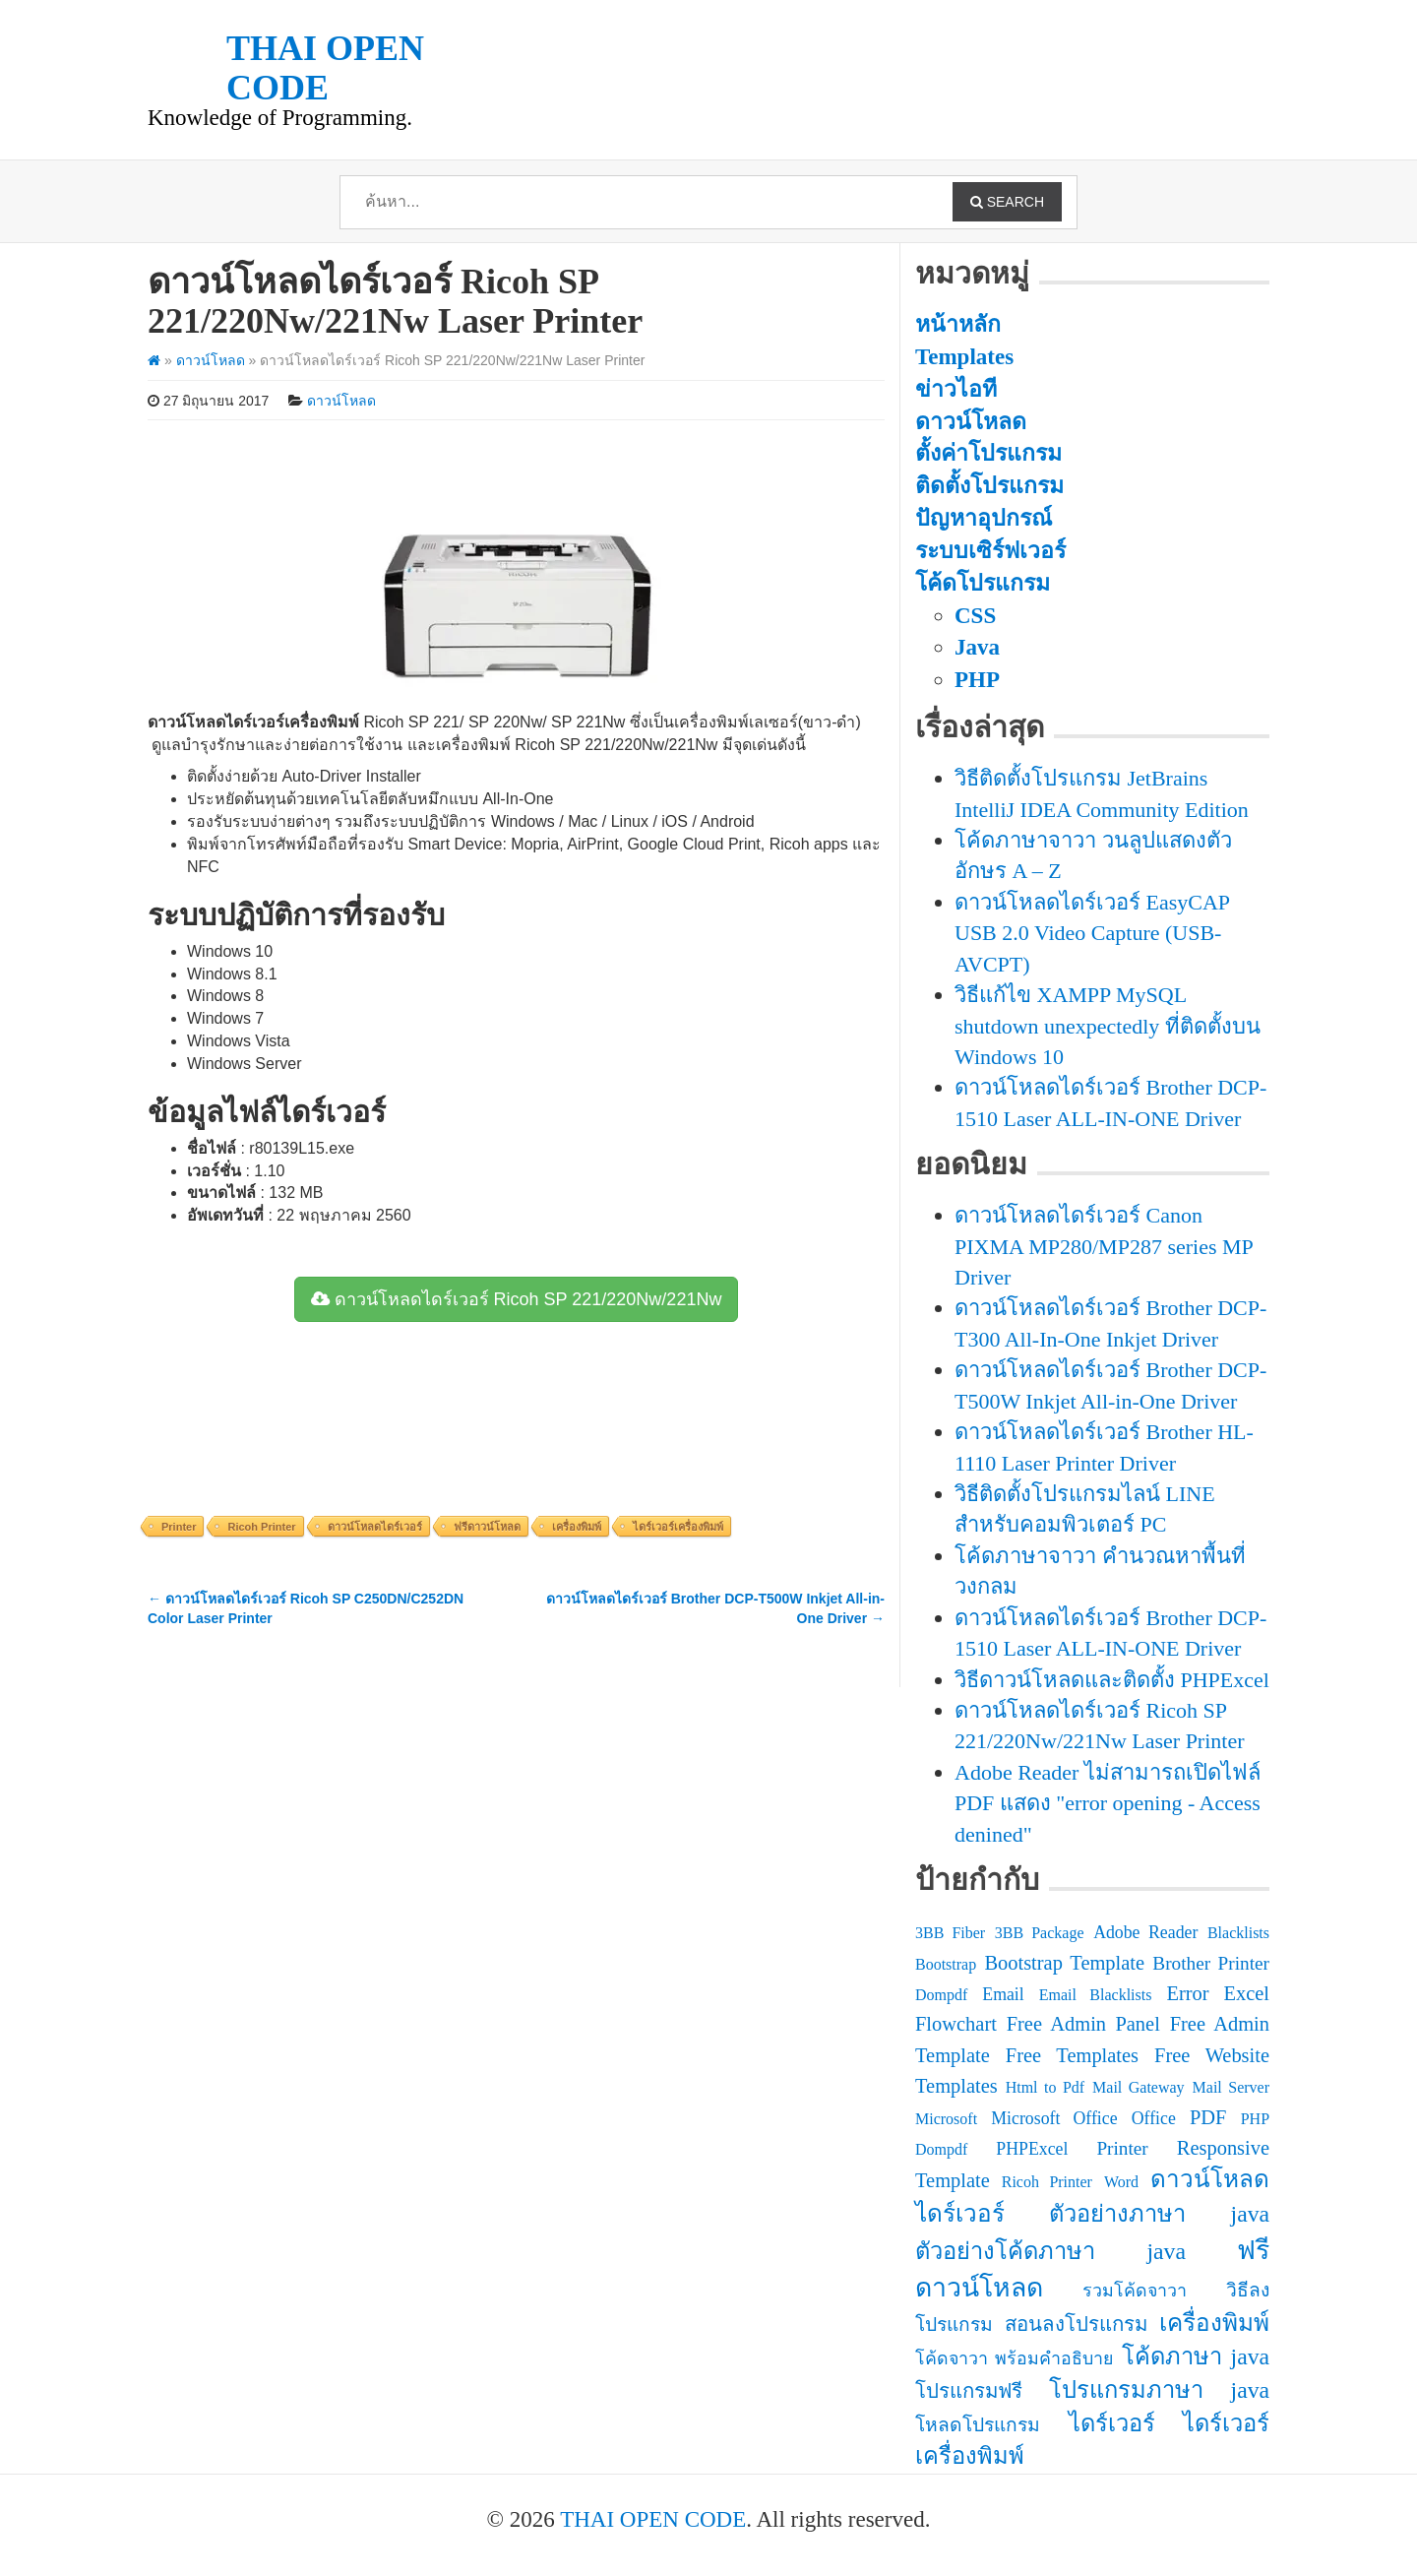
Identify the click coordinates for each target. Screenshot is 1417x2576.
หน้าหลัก (958, 324)
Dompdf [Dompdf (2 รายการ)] (941, 1994)
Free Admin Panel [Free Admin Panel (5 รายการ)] (1083, 2024)
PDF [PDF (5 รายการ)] (1208, 2117)
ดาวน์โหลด (210, 360)
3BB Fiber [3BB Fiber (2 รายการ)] (950, 1932)
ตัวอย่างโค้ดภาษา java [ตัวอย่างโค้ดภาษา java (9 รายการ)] (1050, 2251)
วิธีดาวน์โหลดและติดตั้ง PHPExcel (1112, 1679)
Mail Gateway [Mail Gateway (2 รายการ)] (1138, 2087)
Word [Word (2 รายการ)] (1121, 2181)
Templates (964, 357)
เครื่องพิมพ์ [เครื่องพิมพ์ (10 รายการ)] (1214, 2322)
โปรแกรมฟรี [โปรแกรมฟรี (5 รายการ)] (968, 2391)
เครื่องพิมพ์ (576, 1527)
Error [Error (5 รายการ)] (1187, 1993)
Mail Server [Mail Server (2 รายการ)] (1231, 2087)
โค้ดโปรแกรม (982, 583)
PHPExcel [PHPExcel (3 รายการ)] (1032, 2149)
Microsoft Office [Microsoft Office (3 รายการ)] (1054, 2118)
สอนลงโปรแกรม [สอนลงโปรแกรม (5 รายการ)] (1076, 2324)
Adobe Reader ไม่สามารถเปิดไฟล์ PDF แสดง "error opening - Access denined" (1108, 1803)
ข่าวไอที (956, 389)
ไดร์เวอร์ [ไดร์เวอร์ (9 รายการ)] (1112, 2423)
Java (977, 647)
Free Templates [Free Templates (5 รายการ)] (1072, 2055)
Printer (178, 1527)
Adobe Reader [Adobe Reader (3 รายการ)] (1145, 1932)
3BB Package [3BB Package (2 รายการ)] (1039, 1932)
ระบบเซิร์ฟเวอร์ (990, 550)
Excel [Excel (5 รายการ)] (1246, 1993)
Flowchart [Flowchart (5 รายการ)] (956, 2024)
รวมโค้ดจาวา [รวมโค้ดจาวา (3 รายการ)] (1134, 2290)
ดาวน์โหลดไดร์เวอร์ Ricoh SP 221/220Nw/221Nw (516, 1299)
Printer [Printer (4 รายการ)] (1121, 2148)
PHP (977, 679)
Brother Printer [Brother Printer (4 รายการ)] (1210, 1963)
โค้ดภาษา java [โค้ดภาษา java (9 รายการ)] (1195, 2356)
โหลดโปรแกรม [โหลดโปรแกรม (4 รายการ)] (977, 2425)
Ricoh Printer (261, 1527)
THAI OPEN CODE (653, 2519)
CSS (975, 615)
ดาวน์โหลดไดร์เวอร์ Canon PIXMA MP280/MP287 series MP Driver (1104, 1246)
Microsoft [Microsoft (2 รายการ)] (946, 2118)
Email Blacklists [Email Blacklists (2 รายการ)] (1095, 1994)
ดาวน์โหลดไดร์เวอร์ (375, 1527)
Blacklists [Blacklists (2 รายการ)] (1238, 1932)
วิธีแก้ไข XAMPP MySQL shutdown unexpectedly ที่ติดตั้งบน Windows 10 (1108, 1025)
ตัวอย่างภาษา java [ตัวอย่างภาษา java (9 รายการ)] (1159, 2214)
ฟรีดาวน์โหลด (487, 1527)
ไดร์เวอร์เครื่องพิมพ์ (678, 1527)
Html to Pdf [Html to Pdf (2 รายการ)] (1045, 2087)
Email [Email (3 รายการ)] (1002, 1994)
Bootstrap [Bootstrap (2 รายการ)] (945, 1964)
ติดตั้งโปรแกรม (989, 485)
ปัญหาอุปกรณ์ (983, 518)
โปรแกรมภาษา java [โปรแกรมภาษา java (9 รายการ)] (1159, 2390)
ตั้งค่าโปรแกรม (988, 453)
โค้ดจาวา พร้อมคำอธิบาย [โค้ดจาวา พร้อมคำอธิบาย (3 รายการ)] (1014, 2358)
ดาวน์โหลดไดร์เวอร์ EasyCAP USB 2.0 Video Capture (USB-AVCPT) (1092, 933)
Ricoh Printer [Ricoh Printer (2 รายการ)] (1047, 2181)
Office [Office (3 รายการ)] (1154, 2118)
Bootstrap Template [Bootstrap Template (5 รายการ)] (1064, 1963)
